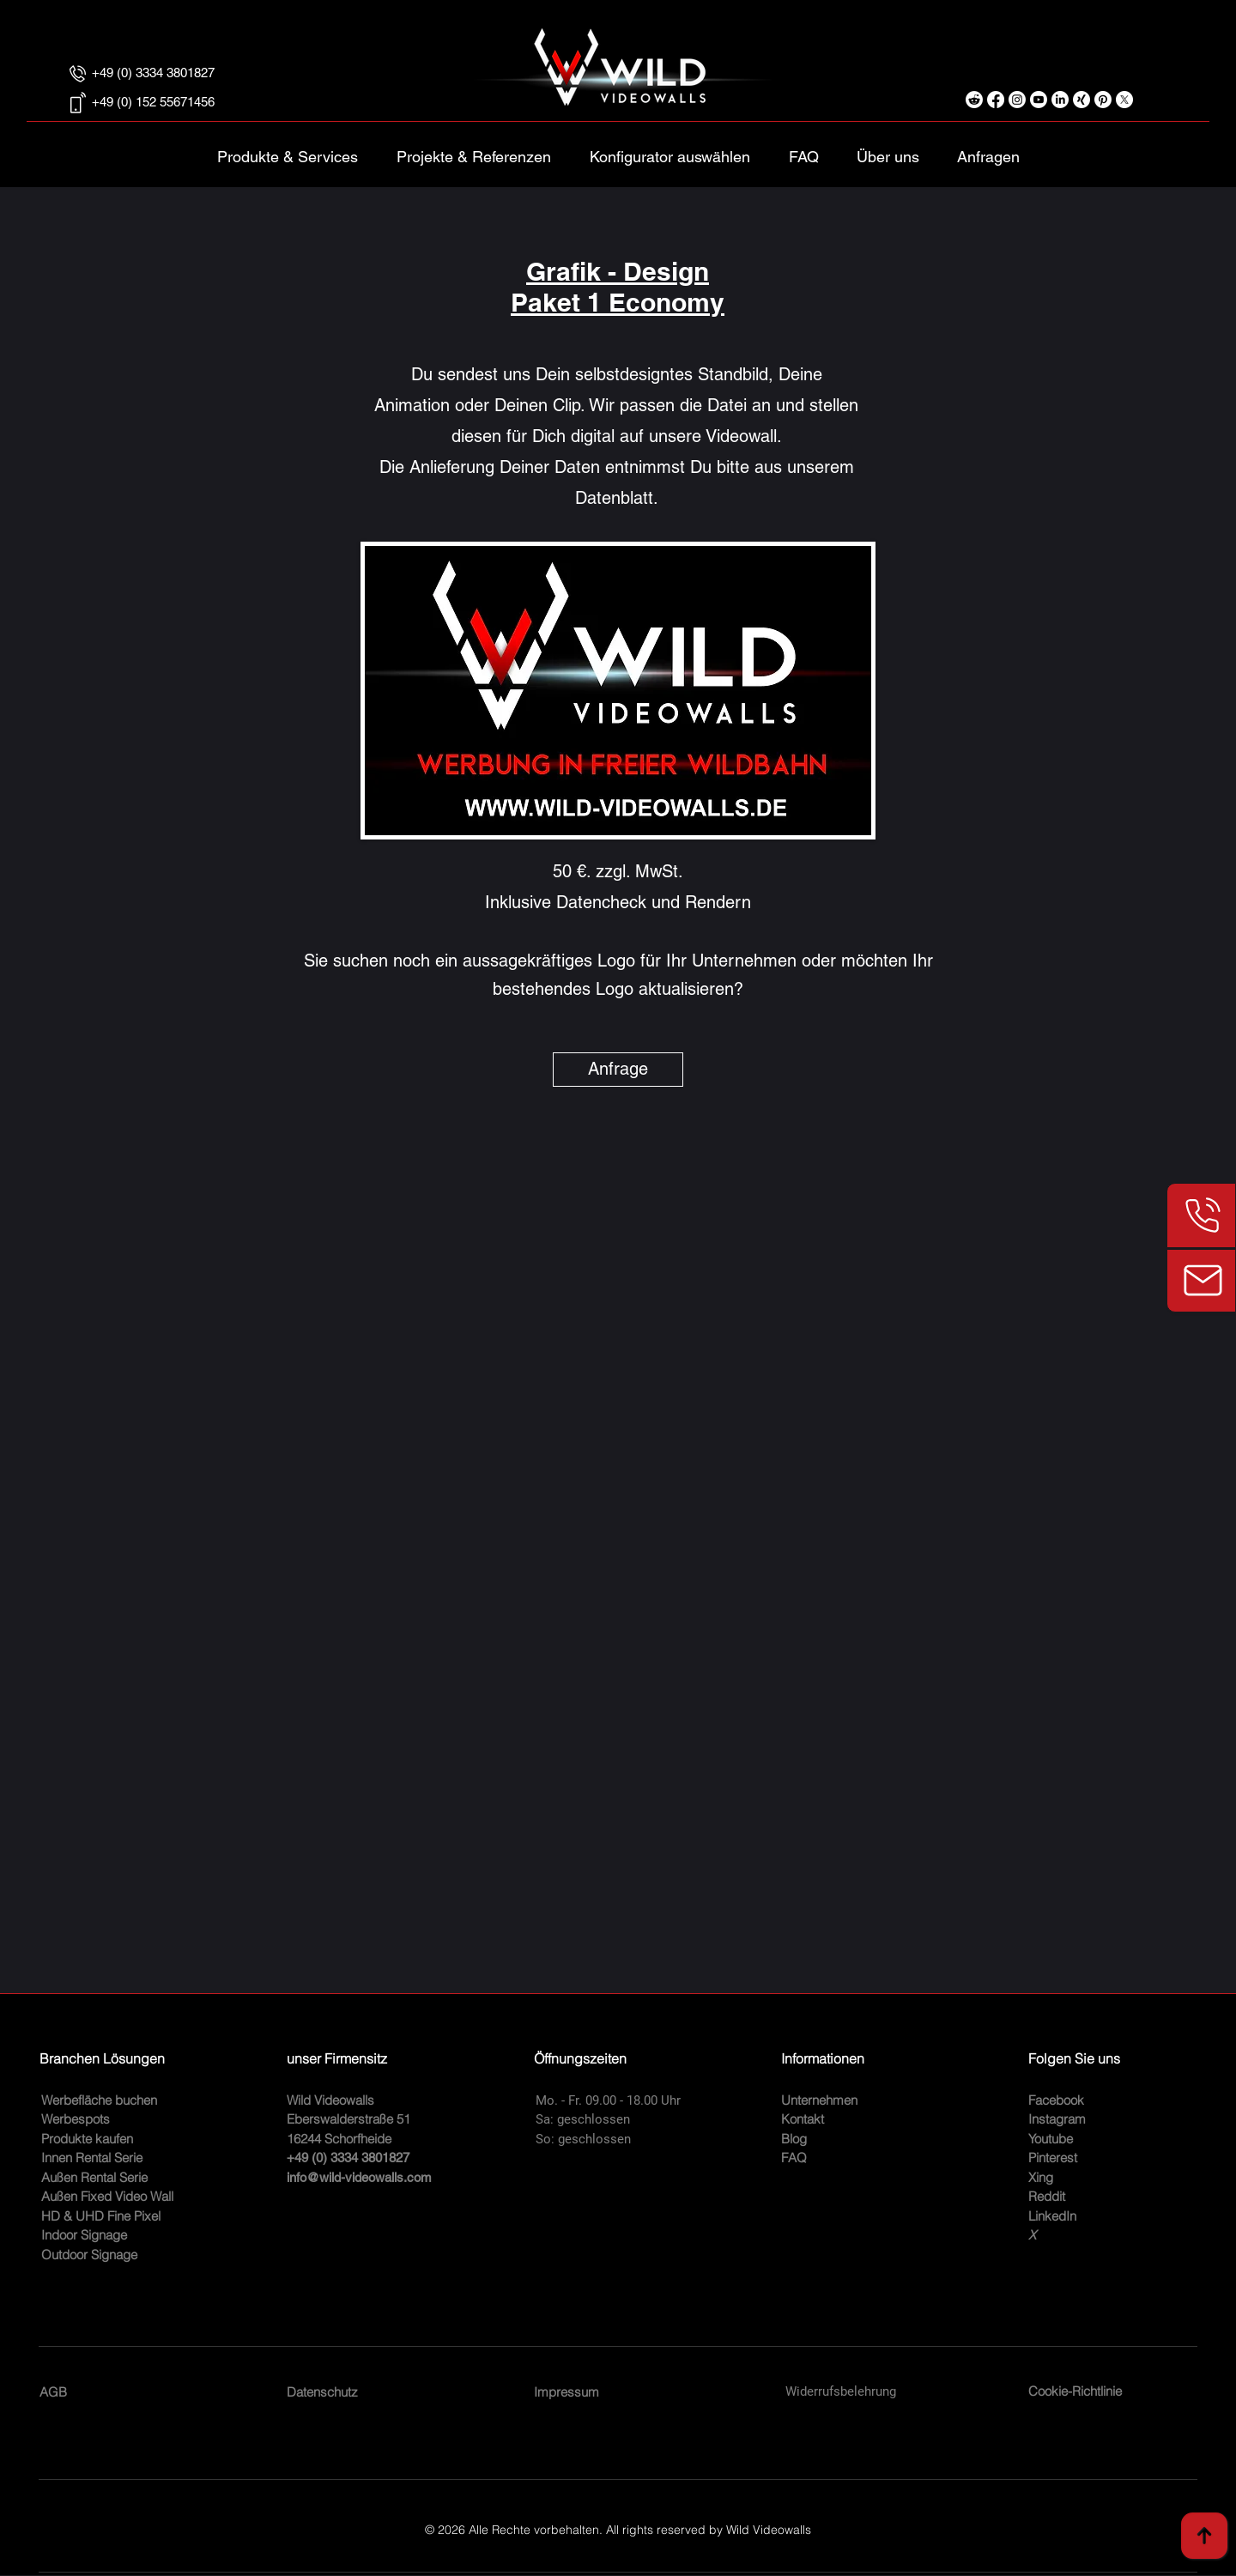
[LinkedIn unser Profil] (1060, 99)
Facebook (1056, 2100)
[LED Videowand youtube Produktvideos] (1038, 99)
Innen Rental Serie (91, 2157)
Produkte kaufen (87, 2139)
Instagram (1057, 2119)
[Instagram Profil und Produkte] (1017, 99)
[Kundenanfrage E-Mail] (1201, 1280)
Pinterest (1052, 2157)
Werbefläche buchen (99, 2100)
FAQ (794, 2157)
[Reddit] (974, 99)
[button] (669, 149)
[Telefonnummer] (1201, 1215)
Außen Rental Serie (94, 2177)
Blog (794, 2139)
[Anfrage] (618, 1069)
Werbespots (75, 2119)
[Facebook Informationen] (995, 99)
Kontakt (802, 2119)
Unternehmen (819, 2100)
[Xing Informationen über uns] (1081, 99)
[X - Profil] (1124, 99)
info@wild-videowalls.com (359, 2177)
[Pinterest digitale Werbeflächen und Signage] (1103, 99)
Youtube (1050, 2139)
